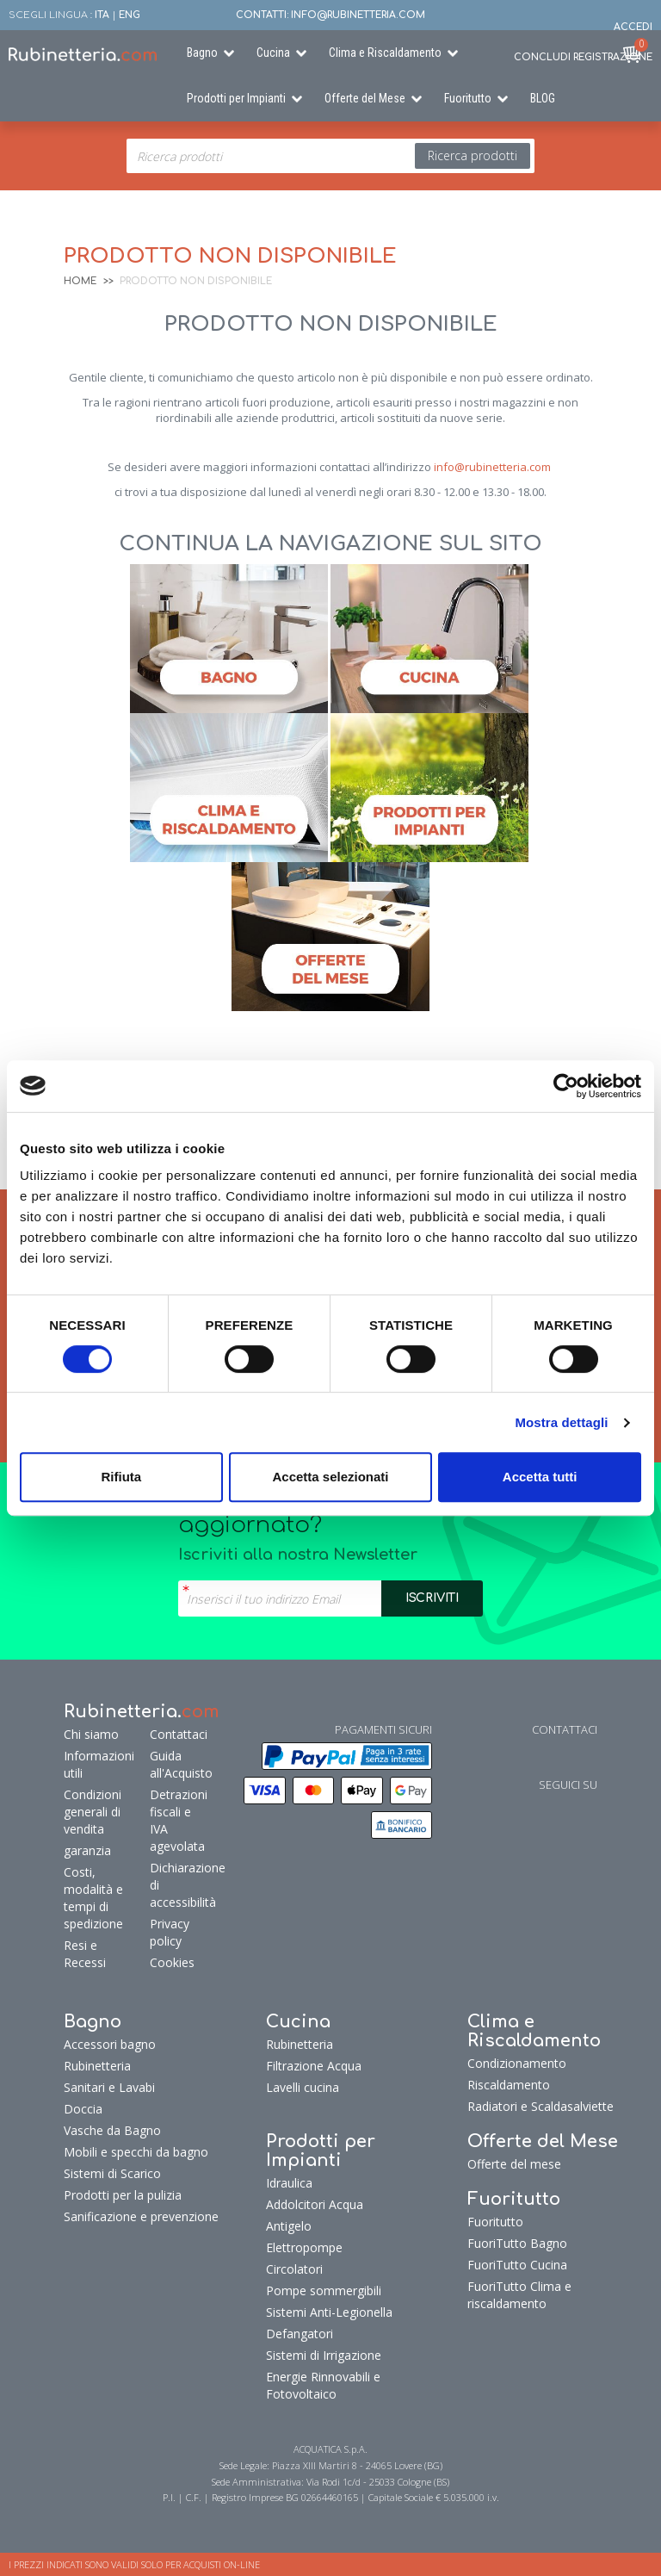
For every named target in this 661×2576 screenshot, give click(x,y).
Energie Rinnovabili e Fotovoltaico (323, 2385)
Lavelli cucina (302, 2087)
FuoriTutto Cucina (517, 2264)
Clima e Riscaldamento (385, 52)
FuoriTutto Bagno (517, 2243)
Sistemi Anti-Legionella (329, 2312)
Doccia (83, 2109)
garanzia (87, 1850)
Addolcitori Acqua (314, 2204)
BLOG (542, 98)
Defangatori (299, 2333)
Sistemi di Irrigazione (323, 2355)
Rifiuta (121, 1476)
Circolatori (294, 2269)
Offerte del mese (514, 2164)
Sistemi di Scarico (112, 2173)
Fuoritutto (467, 98)
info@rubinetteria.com (492, 467)
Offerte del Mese (364, 98)
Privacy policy (169, 1932)
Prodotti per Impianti (236, 98)
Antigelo (289, 2226)
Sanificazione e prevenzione (141, 2216)
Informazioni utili (99, 1764)
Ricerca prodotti (472, 155)
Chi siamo (91, 1734)
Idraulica (289, 2183)
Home (80, 281)
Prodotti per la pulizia (123, 2195)
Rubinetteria (97, 2066)
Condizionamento (516, 2063)
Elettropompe (304, 2247)
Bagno (202, 52)
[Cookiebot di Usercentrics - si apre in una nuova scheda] (566, 1086)
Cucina (273, 52)
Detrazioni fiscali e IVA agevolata (176, 1820)
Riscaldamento (508, 2084)
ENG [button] (129, 15)
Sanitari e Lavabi (109, 2087)
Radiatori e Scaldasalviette (540, 2106)
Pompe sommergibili (323, 2290)
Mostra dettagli (561, 1422)
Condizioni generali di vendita (92, 1811)
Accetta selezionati (330, 1476)
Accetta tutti (540, 1476)
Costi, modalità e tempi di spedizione (93, 1898)
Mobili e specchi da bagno (136, 2152)
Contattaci (176, 1734)
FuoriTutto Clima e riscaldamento (519, 2295)
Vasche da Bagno (112, 2130)
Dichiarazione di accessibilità (176, 1884)
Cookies (172, 1962)
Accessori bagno (110, 2044)
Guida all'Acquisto (176, 1764)
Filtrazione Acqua (313, 2066)
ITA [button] (102, 15)
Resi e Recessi (85, 1954)
